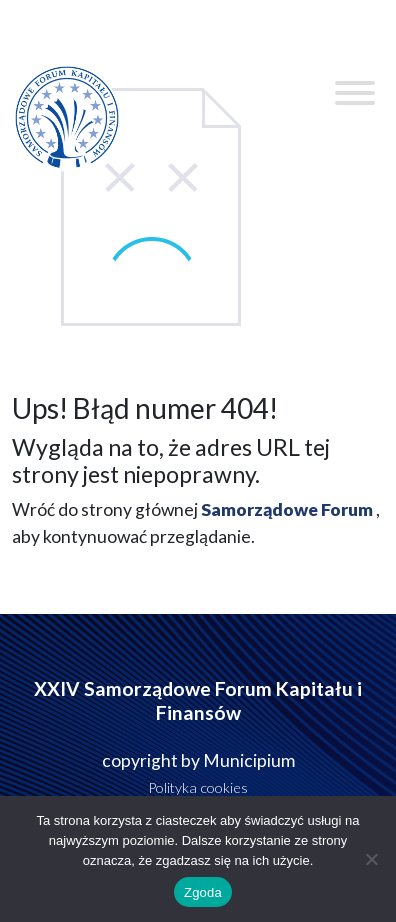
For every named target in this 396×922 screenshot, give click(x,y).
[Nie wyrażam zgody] (371, 859)
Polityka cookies (198, 787)
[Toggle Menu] (355, 93)
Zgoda (203, 892)
